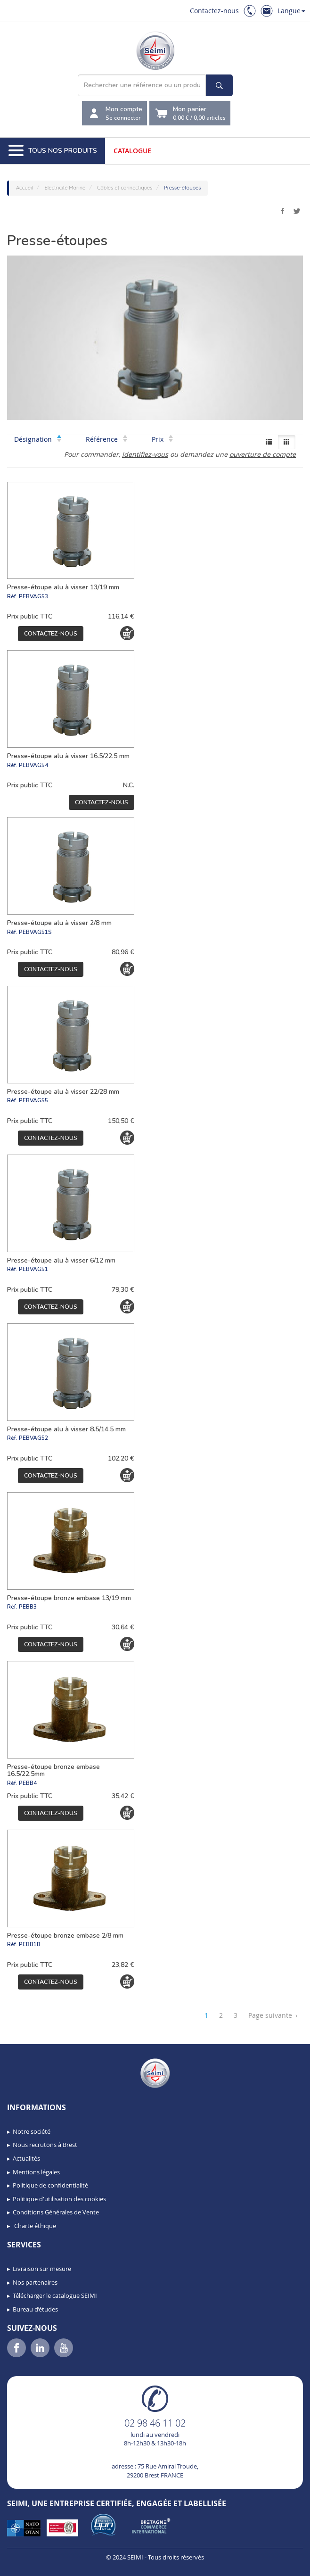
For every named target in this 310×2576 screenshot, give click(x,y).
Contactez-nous (214, 10)
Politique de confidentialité (50, 2185)
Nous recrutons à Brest (45, 2144)
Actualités (26, 2158)
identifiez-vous (145, 454)
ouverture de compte (262, 454)
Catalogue (132, 150)
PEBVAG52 (33, 1438)
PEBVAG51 (33, 1269)
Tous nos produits (52, 151)
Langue (291, 10)
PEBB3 (28, 1606)
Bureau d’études (35, 2309)
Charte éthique (34, 2225)
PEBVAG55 (33, 1100)
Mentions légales (36, 2172)
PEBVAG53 (33, 596)
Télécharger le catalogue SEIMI (55, 2295)
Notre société (31, 2131)
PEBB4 (28, 1783)
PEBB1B (30, 1944)
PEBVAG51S (35, 932)
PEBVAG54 (33, 765)
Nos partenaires (35, 2282)
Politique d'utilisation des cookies (59, 2199)
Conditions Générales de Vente (56, 2212)
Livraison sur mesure (42, 2268)
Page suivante (272, 2015)
